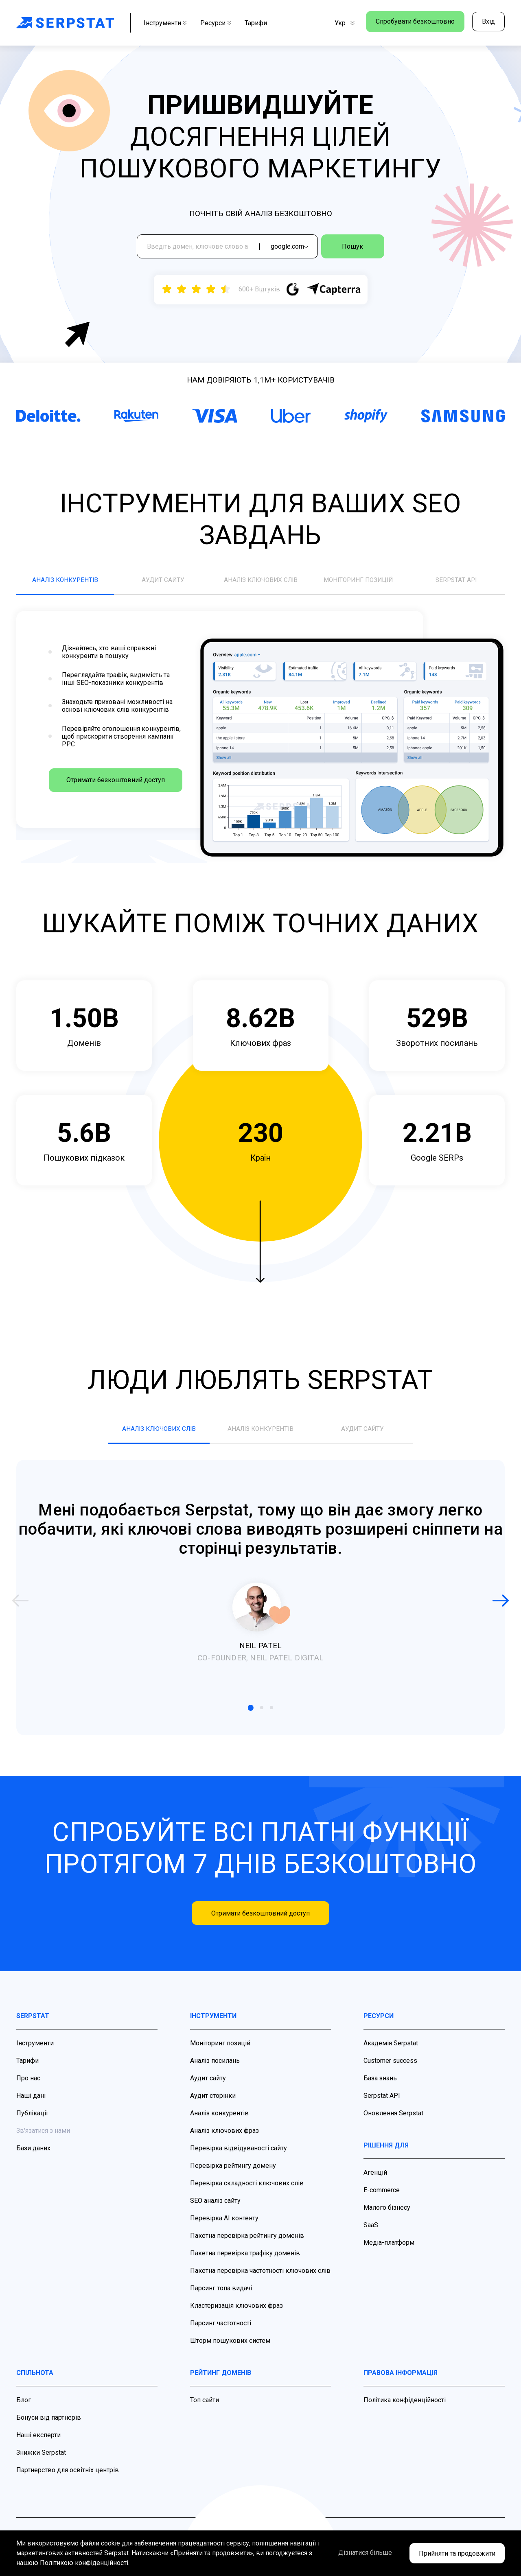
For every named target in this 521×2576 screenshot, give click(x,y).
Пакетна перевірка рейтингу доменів (247, 2245)
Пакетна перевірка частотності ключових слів (260, 2280)
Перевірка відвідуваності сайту (238, 2158)
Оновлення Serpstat (393, 2123)
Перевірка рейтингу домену (233, 2175)
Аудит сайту (208, 2088)
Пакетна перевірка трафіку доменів (245, 2263)
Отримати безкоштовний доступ (108, 790)
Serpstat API (381, 2105)
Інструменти (165, 23)
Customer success (390, 2070)
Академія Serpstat (390, 2053)
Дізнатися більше (353, 2553)
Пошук (364, 247)
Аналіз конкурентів (219, 2123)
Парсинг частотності (220, 2333)
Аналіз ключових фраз (224, 2140)
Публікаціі (32, 2123)
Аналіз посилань (215, 2070)
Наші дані (31, 2105)
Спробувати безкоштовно (409, 23)
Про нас (28, 2088)
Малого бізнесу (386, 2217)
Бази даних (33, 2158)
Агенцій (375, 2182)
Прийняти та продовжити (457, 2553)
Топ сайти (204, 2410)
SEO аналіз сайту (215, 2210)
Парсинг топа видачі (221, 2298)
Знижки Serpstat (41, 2462)
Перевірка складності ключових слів (247, 2193)
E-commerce (381, 2200)
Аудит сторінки (213, 2105)
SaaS (370, 2235)
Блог (23, 2410)
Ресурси (215, 23)
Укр (334, 23)
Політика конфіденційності (404, 2410)
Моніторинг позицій (220, 2053)
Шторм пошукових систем (230, 2350)
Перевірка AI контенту (224, 2228)
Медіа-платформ (388, 2252)
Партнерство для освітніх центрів (67, 2480)
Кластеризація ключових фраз (236, 2315)
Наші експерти (38, 2445)
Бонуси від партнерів (48, 2427)
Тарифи (256, 23)
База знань (380, 2088)
